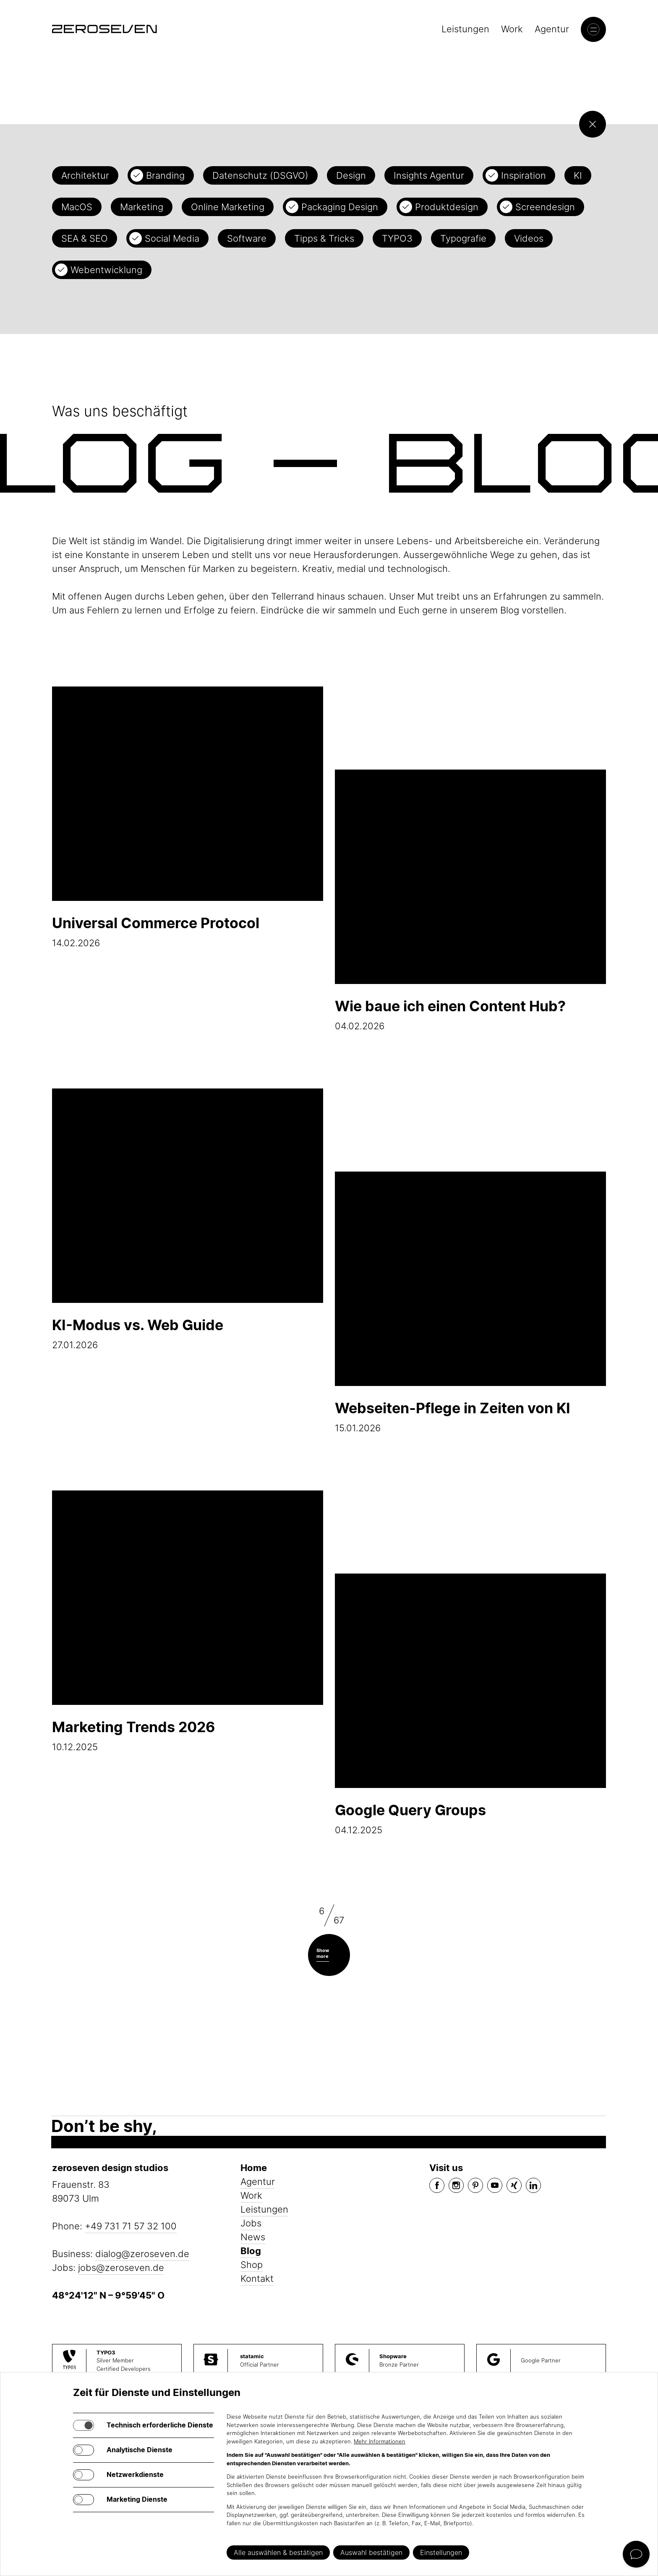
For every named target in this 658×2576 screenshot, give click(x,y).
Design (351, 175)
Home (253, 2167)
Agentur (552, 28)
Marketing (141, 206)
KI (578, 175)
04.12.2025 (470, 1704)
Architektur (85, 175)
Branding (165, 175)
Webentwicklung (106, 269)
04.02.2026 (470, 900)
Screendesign (545, 206)
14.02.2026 (187, 817)
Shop (251, 2264)
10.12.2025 (187, 1621)
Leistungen (465, 28)
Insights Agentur (429, 175)
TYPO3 (397, 238)
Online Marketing (227, 206)
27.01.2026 (187, 1219)
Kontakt (257, 2278)
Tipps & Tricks (324, 238)
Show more (322, 1953)
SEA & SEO (84, 238)
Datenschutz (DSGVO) (260, 175)
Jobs (250, 2223)
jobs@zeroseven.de (121, 2267)
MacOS (76, 206)
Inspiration (523, 175)
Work (512, 28)
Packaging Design (339, 206)
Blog (250, 2250)
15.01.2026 (470, 1302)
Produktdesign (446, 206)
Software (246, 238)
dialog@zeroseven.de (142, 2253)
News (252, 2236)
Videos (528, 238)
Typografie (463, 238)
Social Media (172, 238)
